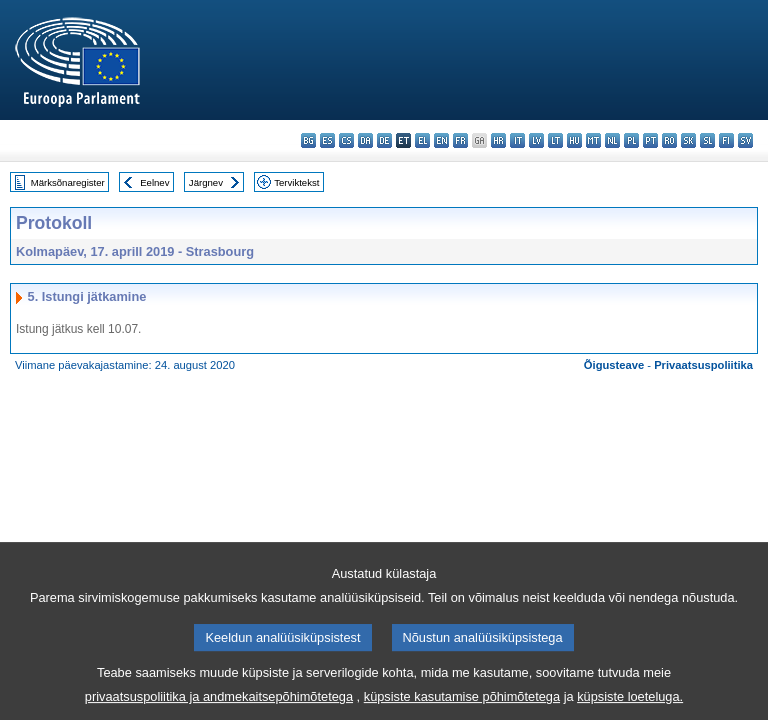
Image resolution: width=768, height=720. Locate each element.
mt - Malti (593, 140)
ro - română (669, 140)
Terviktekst (296, 182)
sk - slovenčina (688, 140)
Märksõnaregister (68, 182)
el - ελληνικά (422, 140)
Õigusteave (614, 365)
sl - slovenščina (707, 140)
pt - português (650, 140)
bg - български (308, 140)
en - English (441, 140)
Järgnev (206, 182)
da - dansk (365, 140)
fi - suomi (726, 140)
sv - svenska (745, 140)
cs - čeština (346, 140)
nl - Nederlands (612, 140)
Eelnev (154, 182)
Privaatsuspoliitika (703, 365)
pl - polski (631, 140)
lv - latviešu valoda (536, 140)
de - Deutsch (384, 140)
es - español (327, 140)
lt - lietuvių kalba (555, 140)
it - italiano (517, 140)
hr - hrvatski (498, 140)
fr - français (460, 140)
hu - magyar (574, 140)
